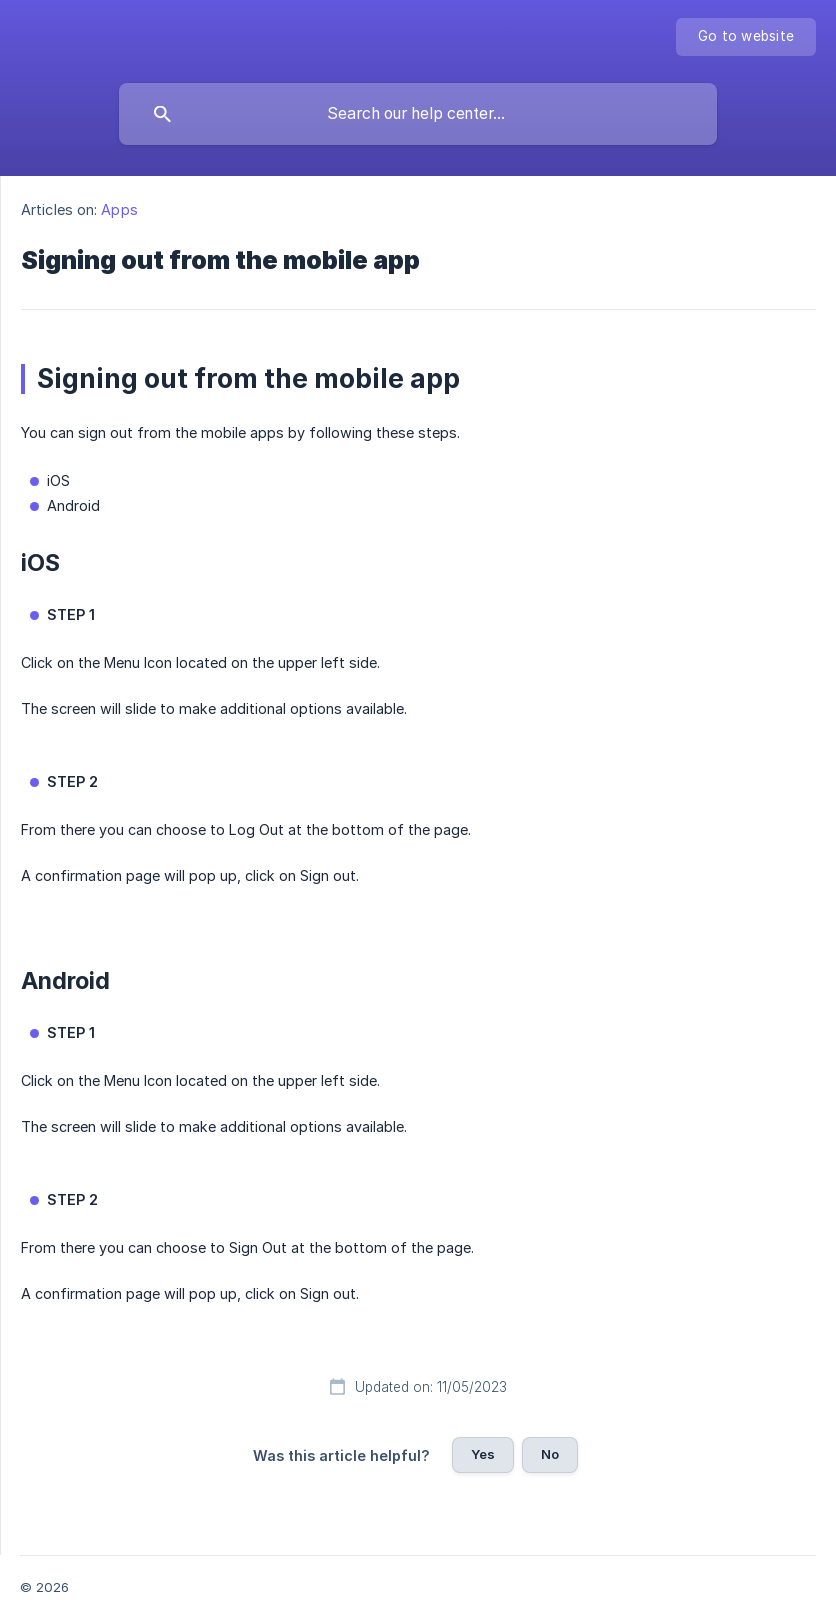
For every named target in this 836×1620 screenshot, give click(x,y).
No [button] (550, 1454)
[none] (746, 37)
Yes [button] (483, 1454)
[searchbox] (418, 114)
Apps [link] (119, 209)
